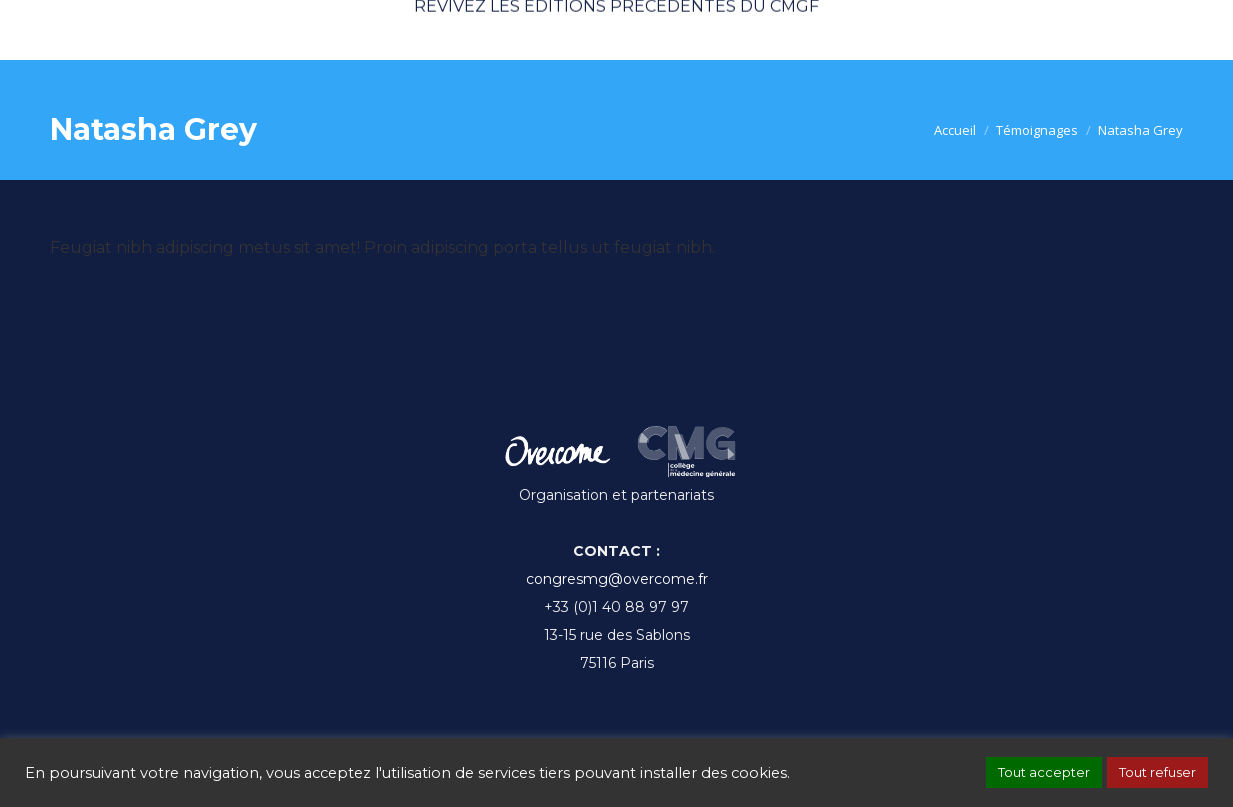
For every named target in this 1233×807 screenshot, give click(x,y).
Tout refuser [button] (1157, 772)
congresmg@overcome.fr (617, 579)
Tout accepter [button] (1044, 772)
